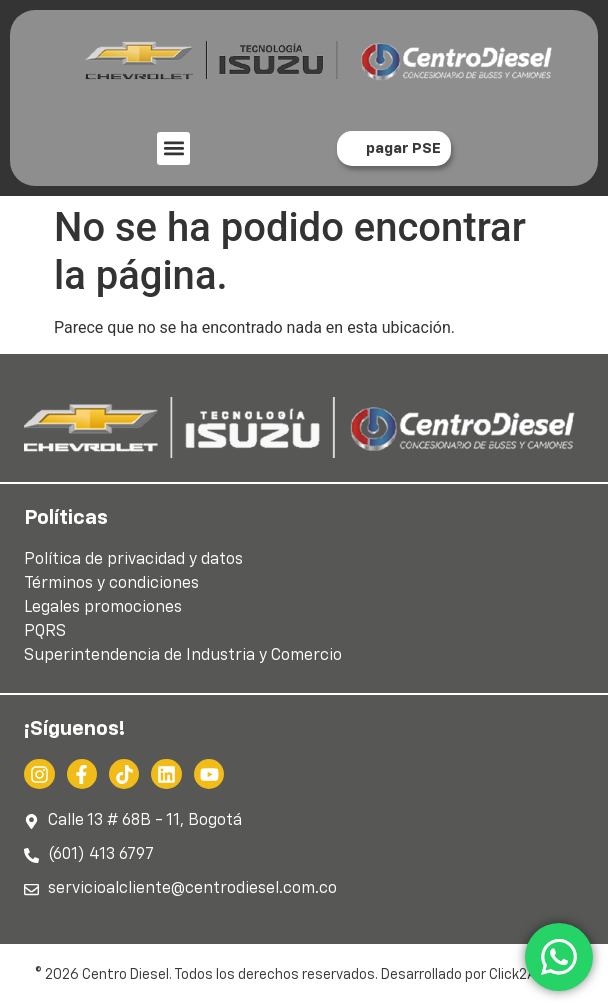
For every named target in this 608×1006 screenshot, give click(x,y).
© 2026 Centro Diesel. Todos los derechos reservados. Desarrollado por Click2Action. (304, 975)
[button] (173, 148)
